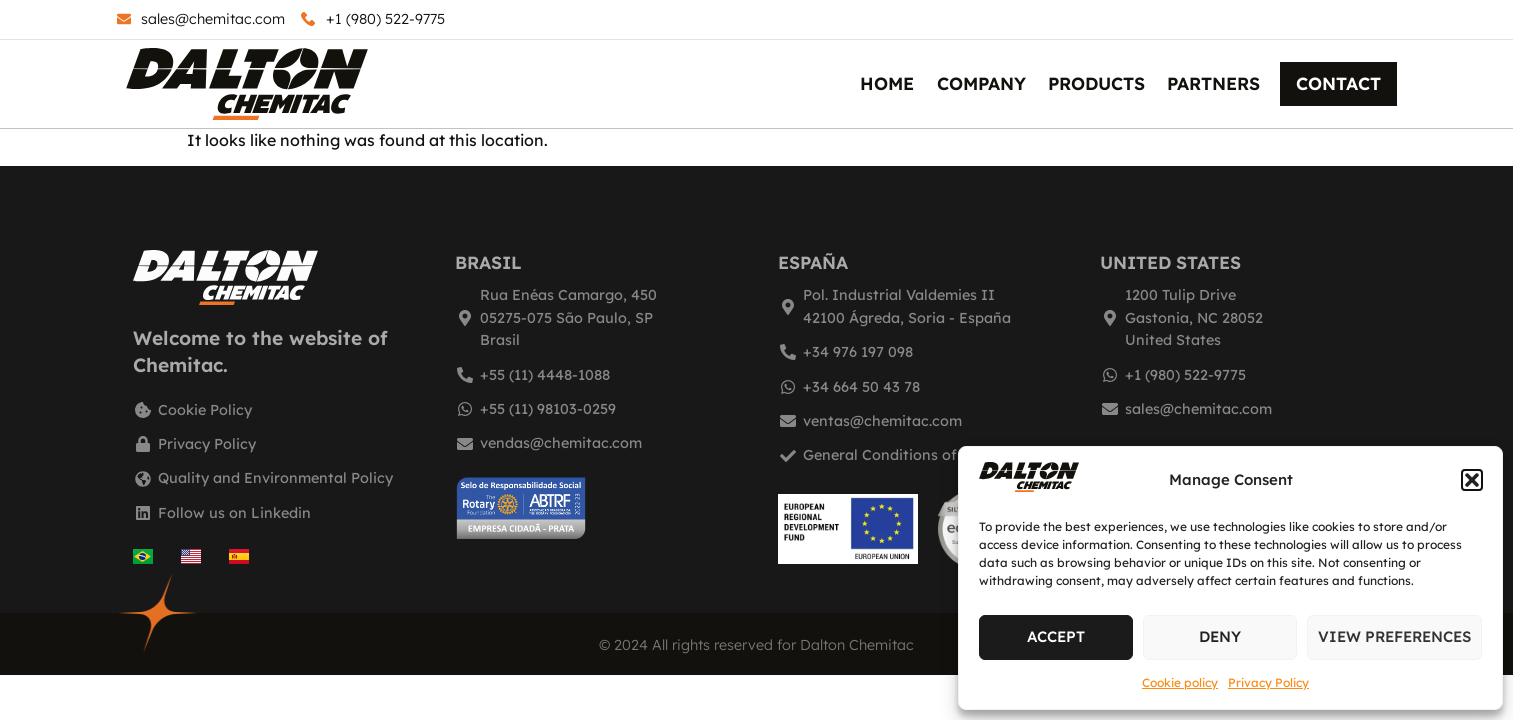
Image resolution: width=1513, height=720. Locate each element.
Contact (1338, 83)
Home (887, 83)
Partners (1213, 83)
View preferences (1394, 636)
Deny (1220, 636)
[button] (1472, 480)
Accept (1056, 636)
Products (1096, 83)
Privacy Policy (1268, 682)
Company (981, 83)
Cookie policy (1180, 682)
